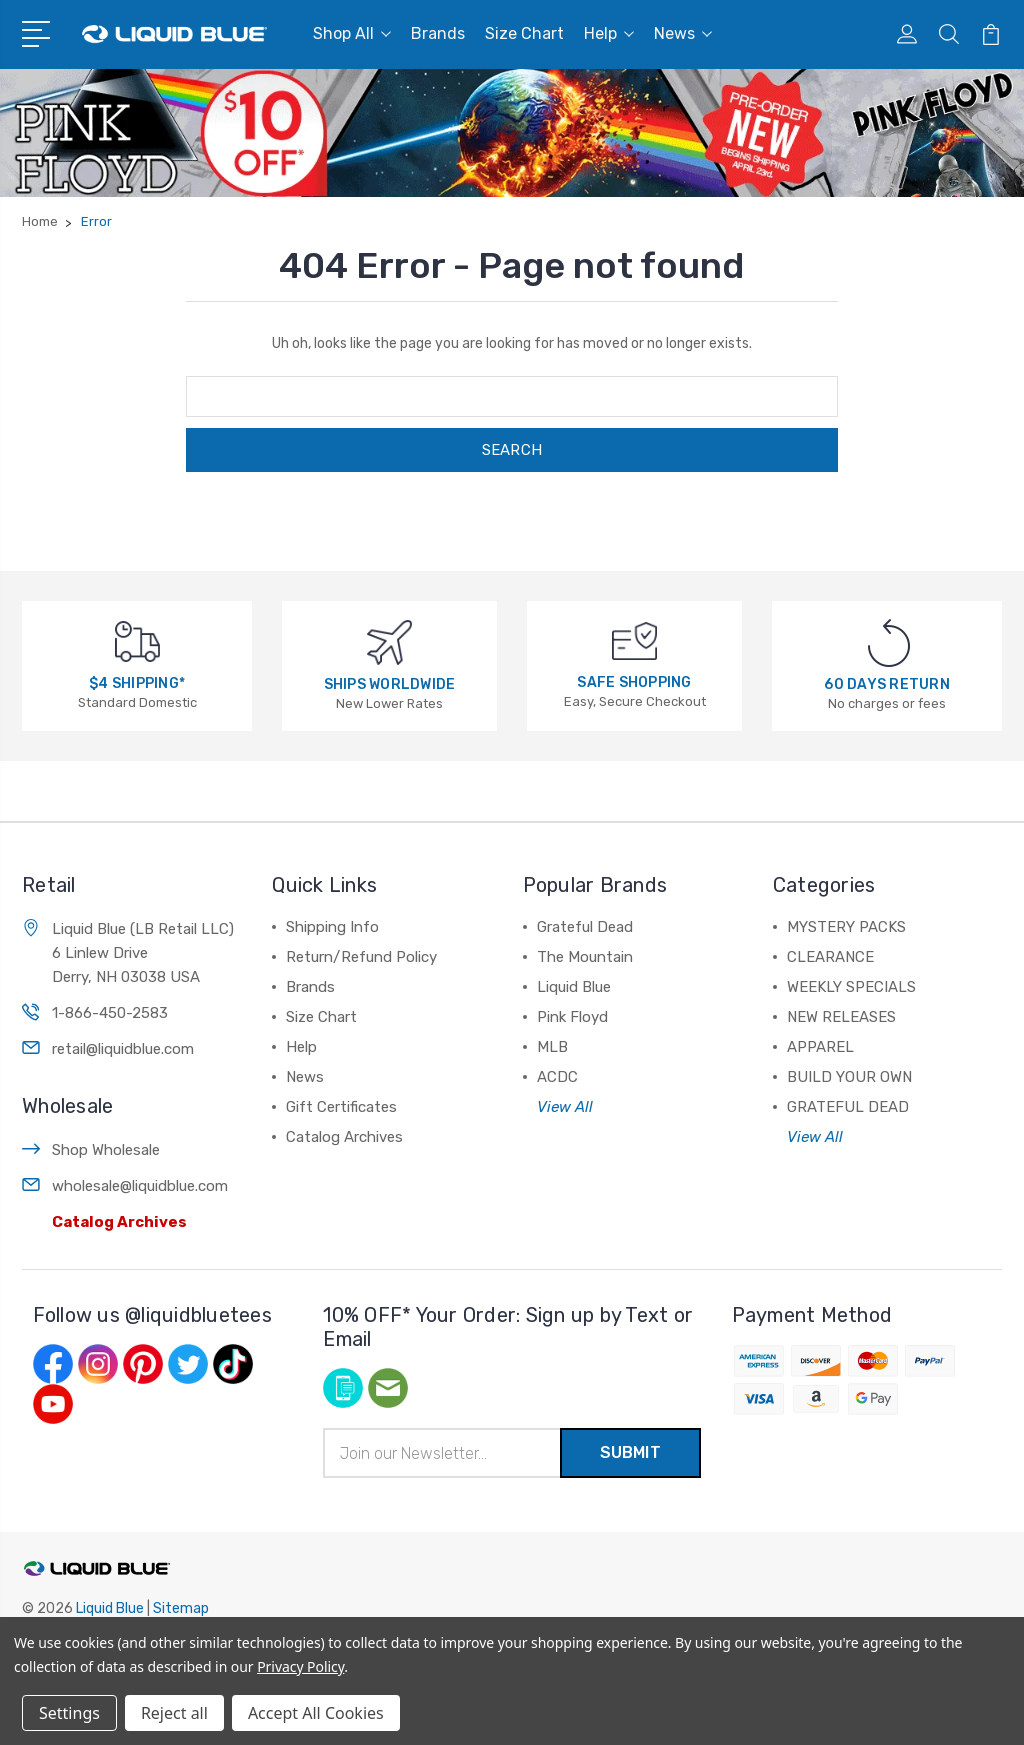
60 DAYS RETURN (887, 684)
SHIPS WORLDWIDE (390, 684)
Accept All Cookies (316, 1713)
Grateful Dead (585, 927)
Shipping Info (332, 927)
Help (609, 33)
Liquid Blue (574, 987)
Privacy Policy (300, 1666)
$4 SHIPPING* (137, 683)
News (683, 33)
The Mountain (585, 957)
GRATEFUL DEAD (848, 1107)
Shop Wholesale (106, 1150)
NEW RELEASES (841, 1017)
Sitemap (181, 1608)
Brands (438, 33)
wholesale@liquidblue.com (140, 1186)
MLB (552, 1047)
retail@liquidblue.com (123, 1049)
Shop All (352, 33)
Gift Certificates (341, 1107)
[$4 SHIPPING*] (137, 640)
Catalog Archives (119, 1222)
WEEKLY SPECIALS (851, 987)
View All (565, 1107)
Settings (69, 1713)
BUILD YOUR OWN (849, 1077)
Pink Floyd (572, 1017)
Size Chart (524, 33)
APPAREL (820, 1047)
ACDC (557, 1077)
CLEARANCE (830, 957)
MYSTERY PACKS (846, 927)
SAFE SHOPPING (634, 682)
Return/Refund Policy (361, 957)
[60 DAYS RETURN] (889, 642)
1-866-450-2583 (110, 1013)
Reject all (174, 1713)
